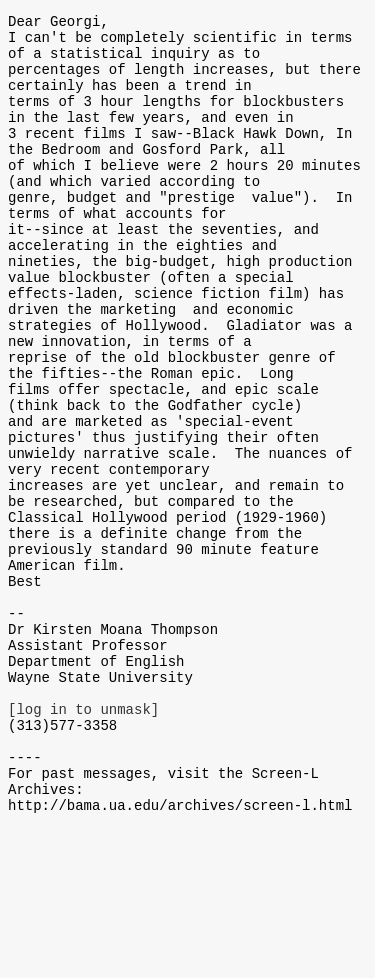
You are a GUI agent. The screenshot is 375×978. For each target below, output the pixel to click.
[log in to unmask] (83, 840)
